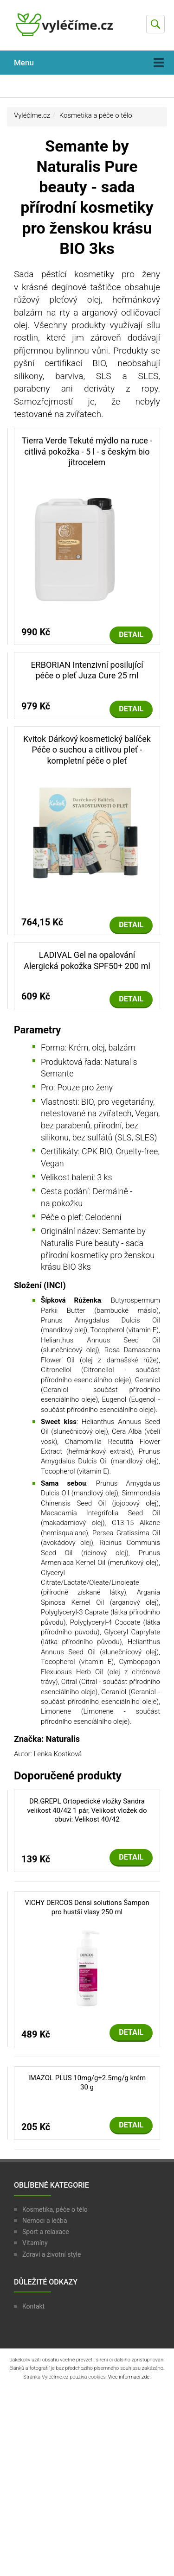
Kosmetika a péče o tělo (95, 115)
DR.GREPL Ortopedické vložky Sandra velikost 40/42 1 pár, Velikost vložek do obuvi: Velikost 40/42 (87, 1810)
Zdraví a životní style (51, 2254)
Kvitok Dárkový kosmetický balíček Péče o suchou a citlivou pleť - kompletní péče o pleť (87, 750)
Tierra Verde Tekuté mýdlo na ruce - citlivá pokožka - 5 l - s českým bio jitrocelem (87, 451)
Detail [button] (131, 634)
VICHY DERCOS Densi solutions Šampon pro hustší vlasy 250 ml (87, 1907)
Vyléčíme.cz (32, 115)
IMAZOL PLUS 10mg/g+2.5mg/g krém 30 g (87, 2082)
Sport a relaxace (45, 2231)
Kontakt (33, 2306)
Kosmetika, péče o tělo (55, 2209)
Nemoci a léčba (44, 2220)
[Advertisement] (87, 2482)
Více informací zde (128, 2377)
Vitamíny (35, 2243)
